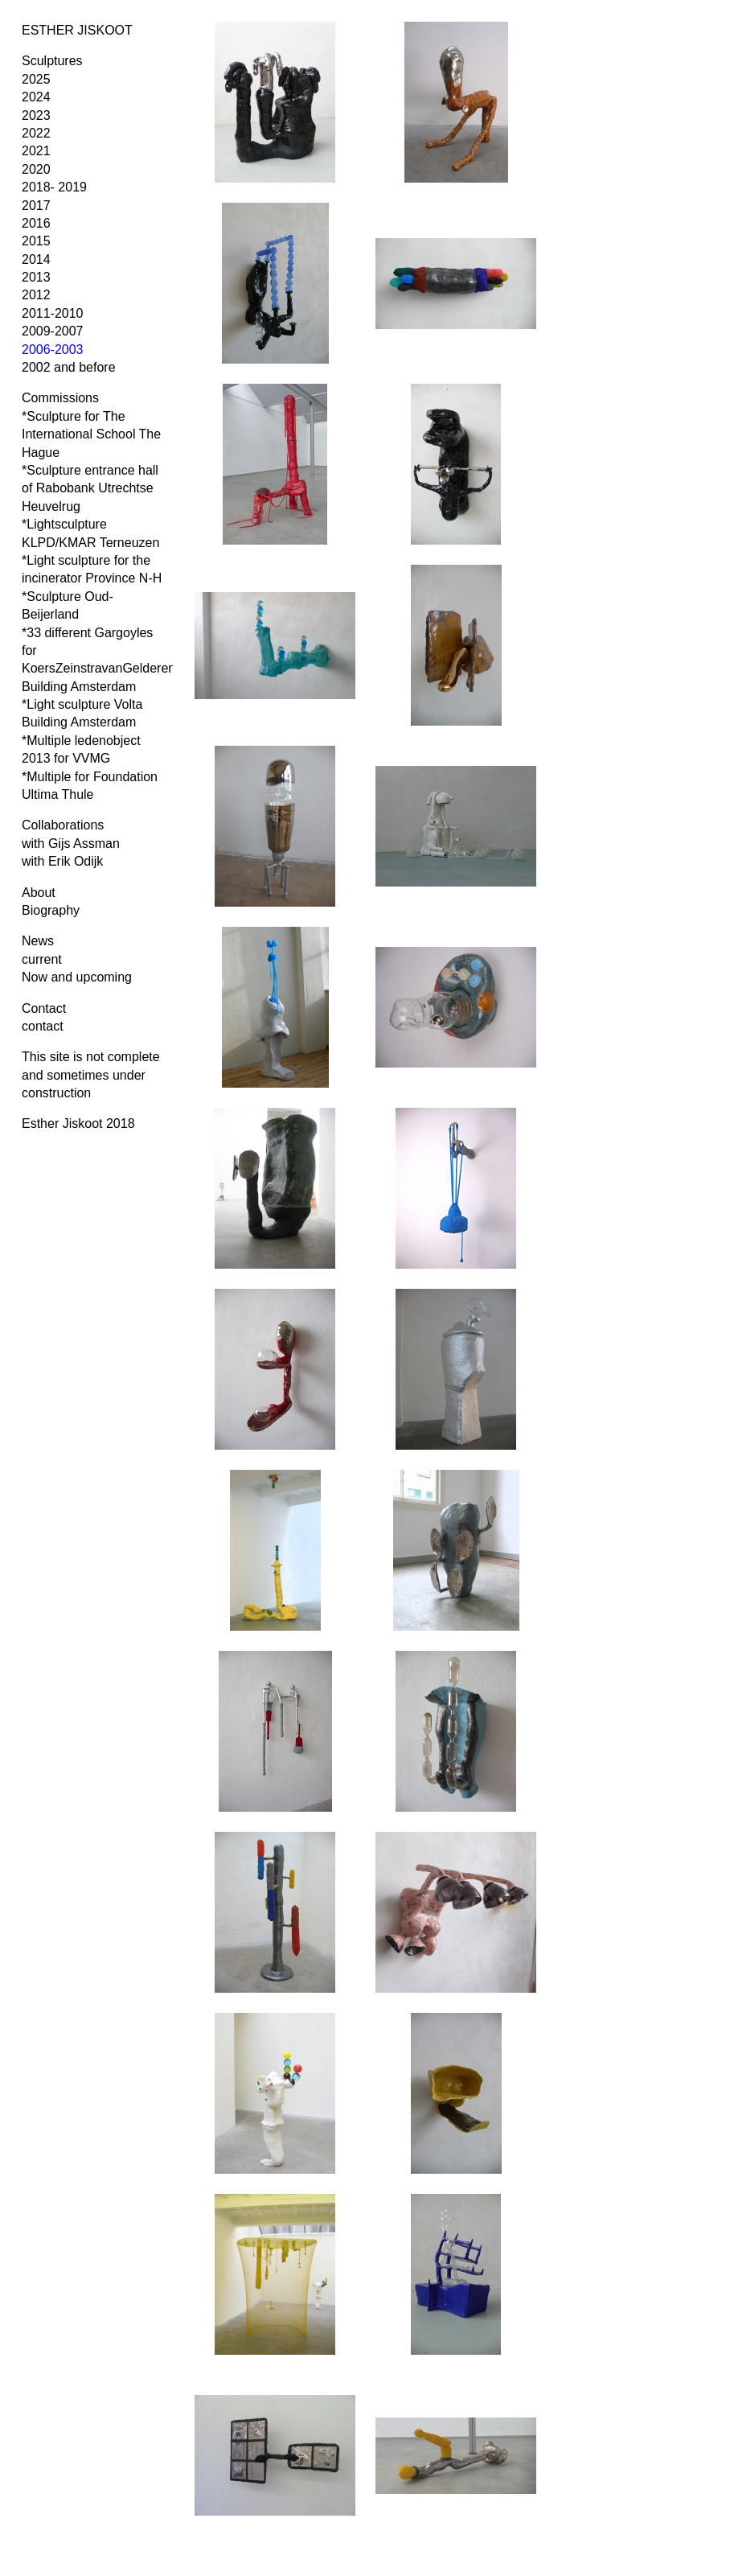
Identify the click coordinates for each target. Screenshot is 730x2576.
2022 (36, 133)
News (38, 941)
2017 (36, 205)
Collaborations (63, 825)
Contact (44, 1008)
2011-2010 (53, 313)
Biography (51, 910)
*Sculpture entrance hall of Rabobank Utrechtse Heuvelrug (90, 488)
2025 (36, 79)
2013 (36, 277)
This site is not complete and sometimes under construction (91, 1075)
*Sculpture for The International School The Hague (91, 434)
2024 (36, 97)
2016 (36, 223)
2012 (36, 295)
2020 (36, 169)
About (38, 892)
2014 (36, 259)
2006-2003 (53, 349)
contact (43, 1026)
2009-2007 (53, 331)
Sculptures (52, 61)
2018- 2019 (54, 187)
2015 (36, 241)
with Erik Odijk (62, 861)
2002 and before (69, 367)
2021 (36, 151)
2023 (36, 115)
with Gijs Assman (71, 843)
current (42, 959)
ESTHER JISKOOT (77, 30)
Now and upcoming (77, 977)
